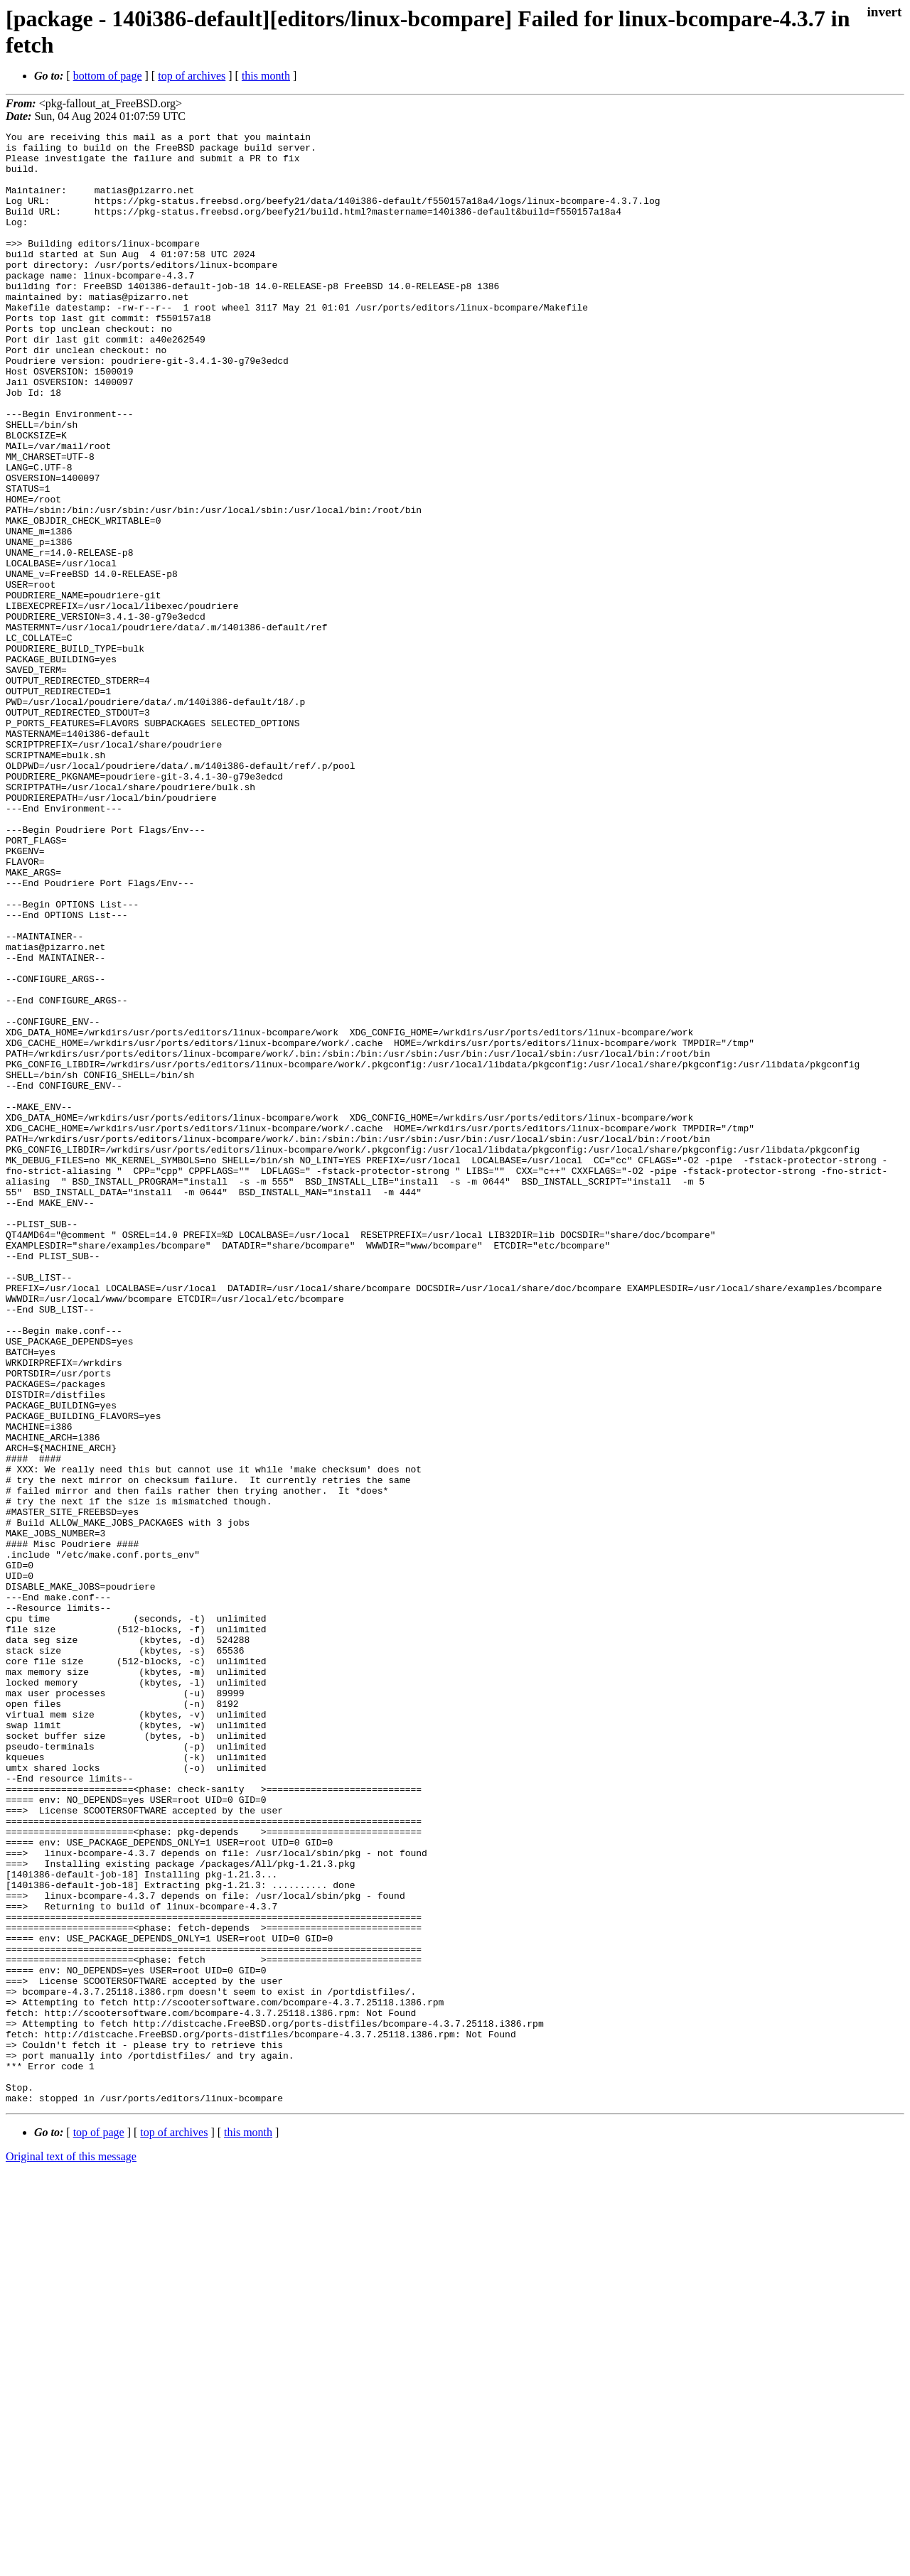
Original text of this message (71, 2551)
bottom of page (107, 76)
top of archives (191, 76)
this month (266, 76)
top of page (98, 2527)
